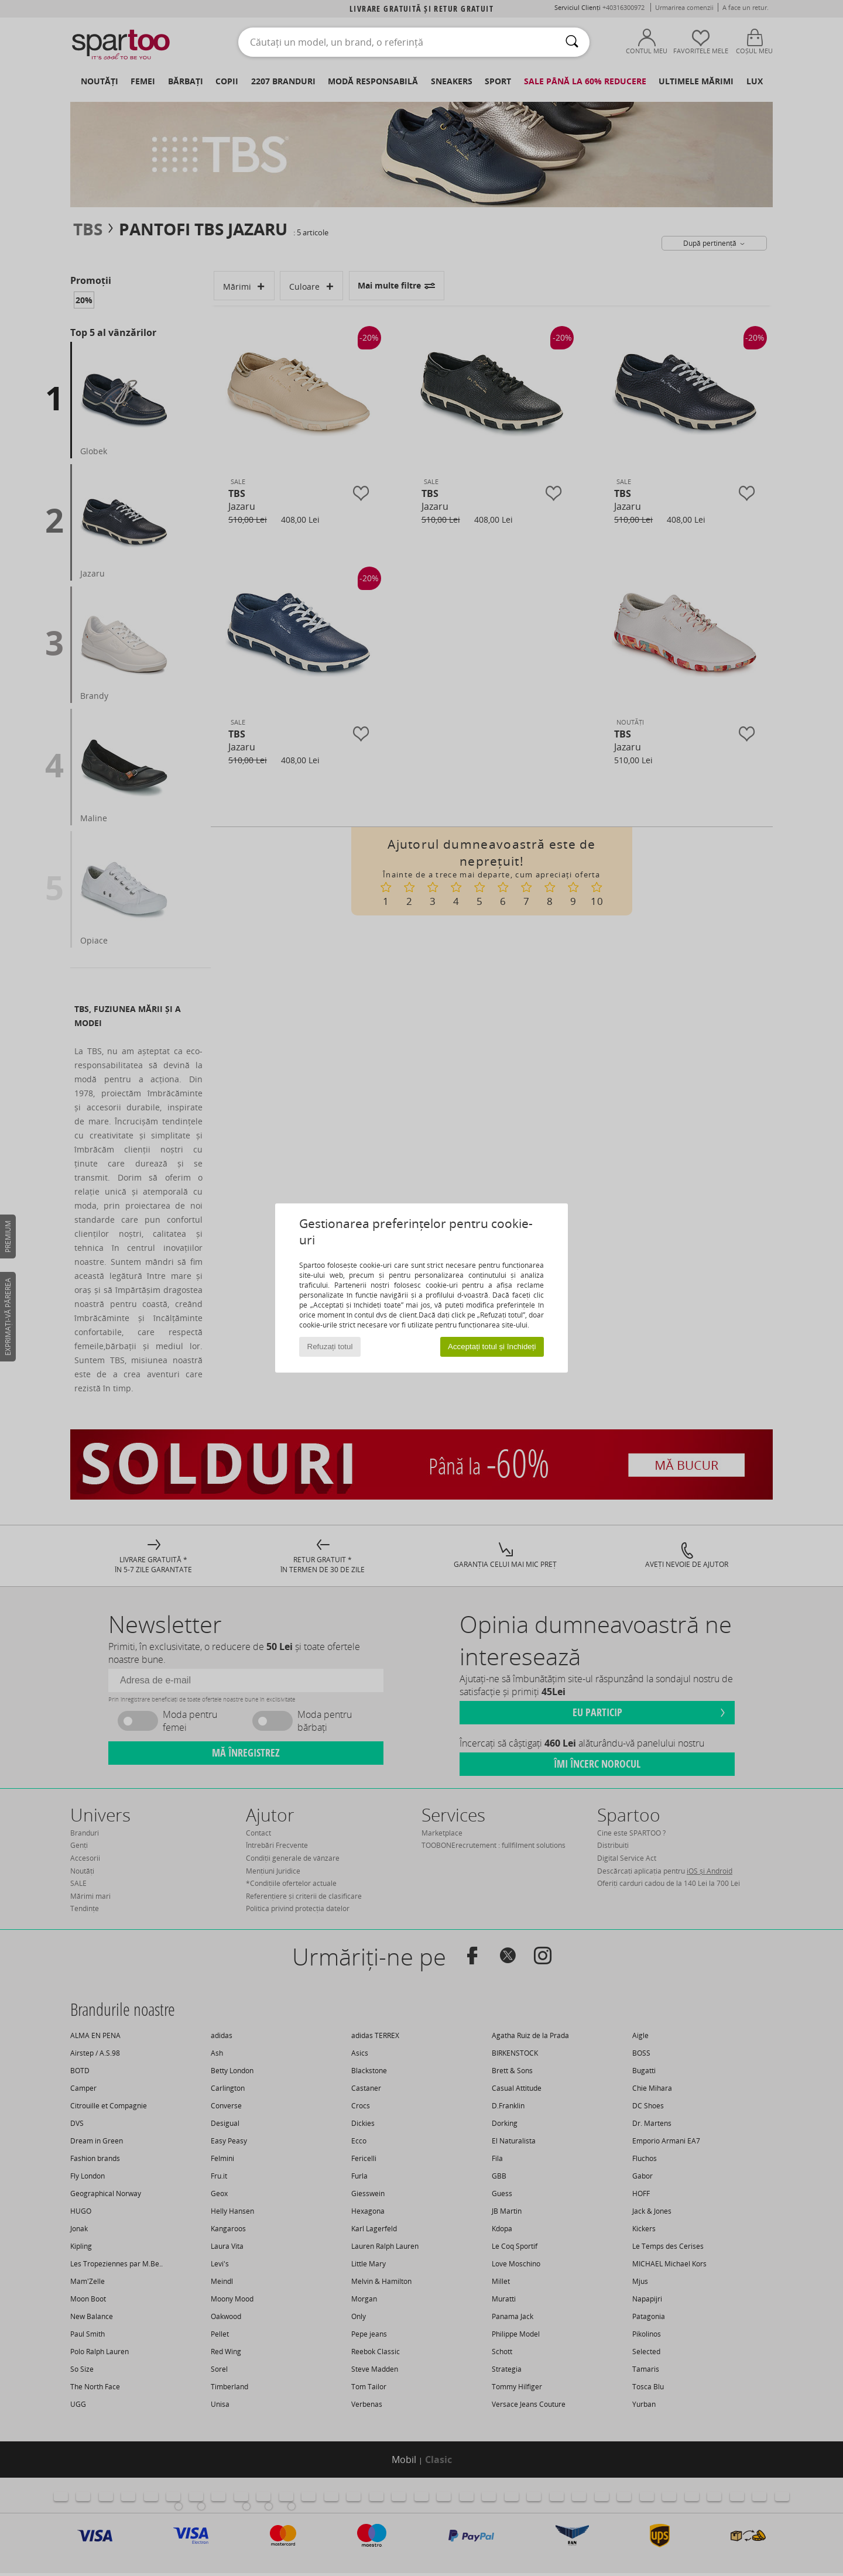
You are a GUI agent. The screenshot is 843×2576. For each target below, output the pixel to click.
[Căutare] (572, 42)
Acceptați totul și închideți (492, 1346)
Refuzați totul (330, 1346)
